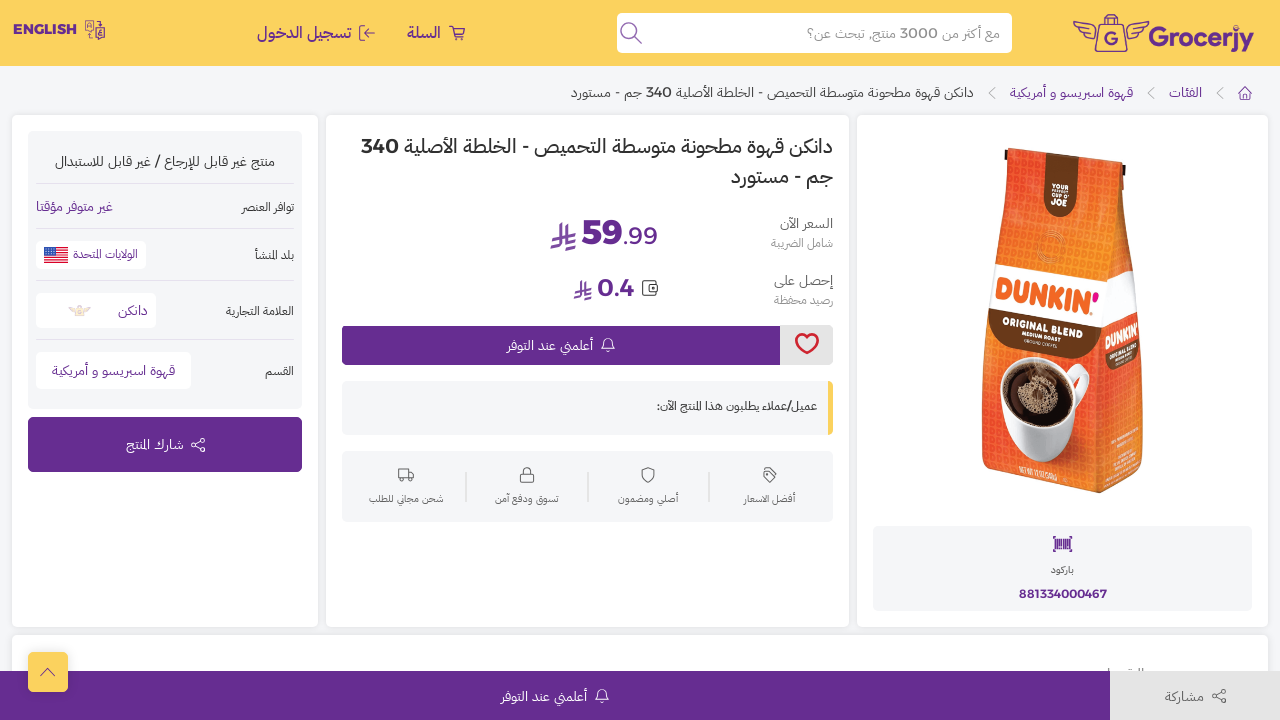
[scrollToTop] (48, 672)
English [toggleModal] (59, 30)
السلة (436, 32)
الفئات (1185, 92)
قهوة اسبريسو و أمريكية (1071, 92)
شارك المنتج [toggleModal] (165, 444)
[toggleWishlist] (806, 345)
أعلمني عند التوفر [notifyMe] (561, 345)
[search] (631, 33)
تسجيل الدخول (316, 32)
